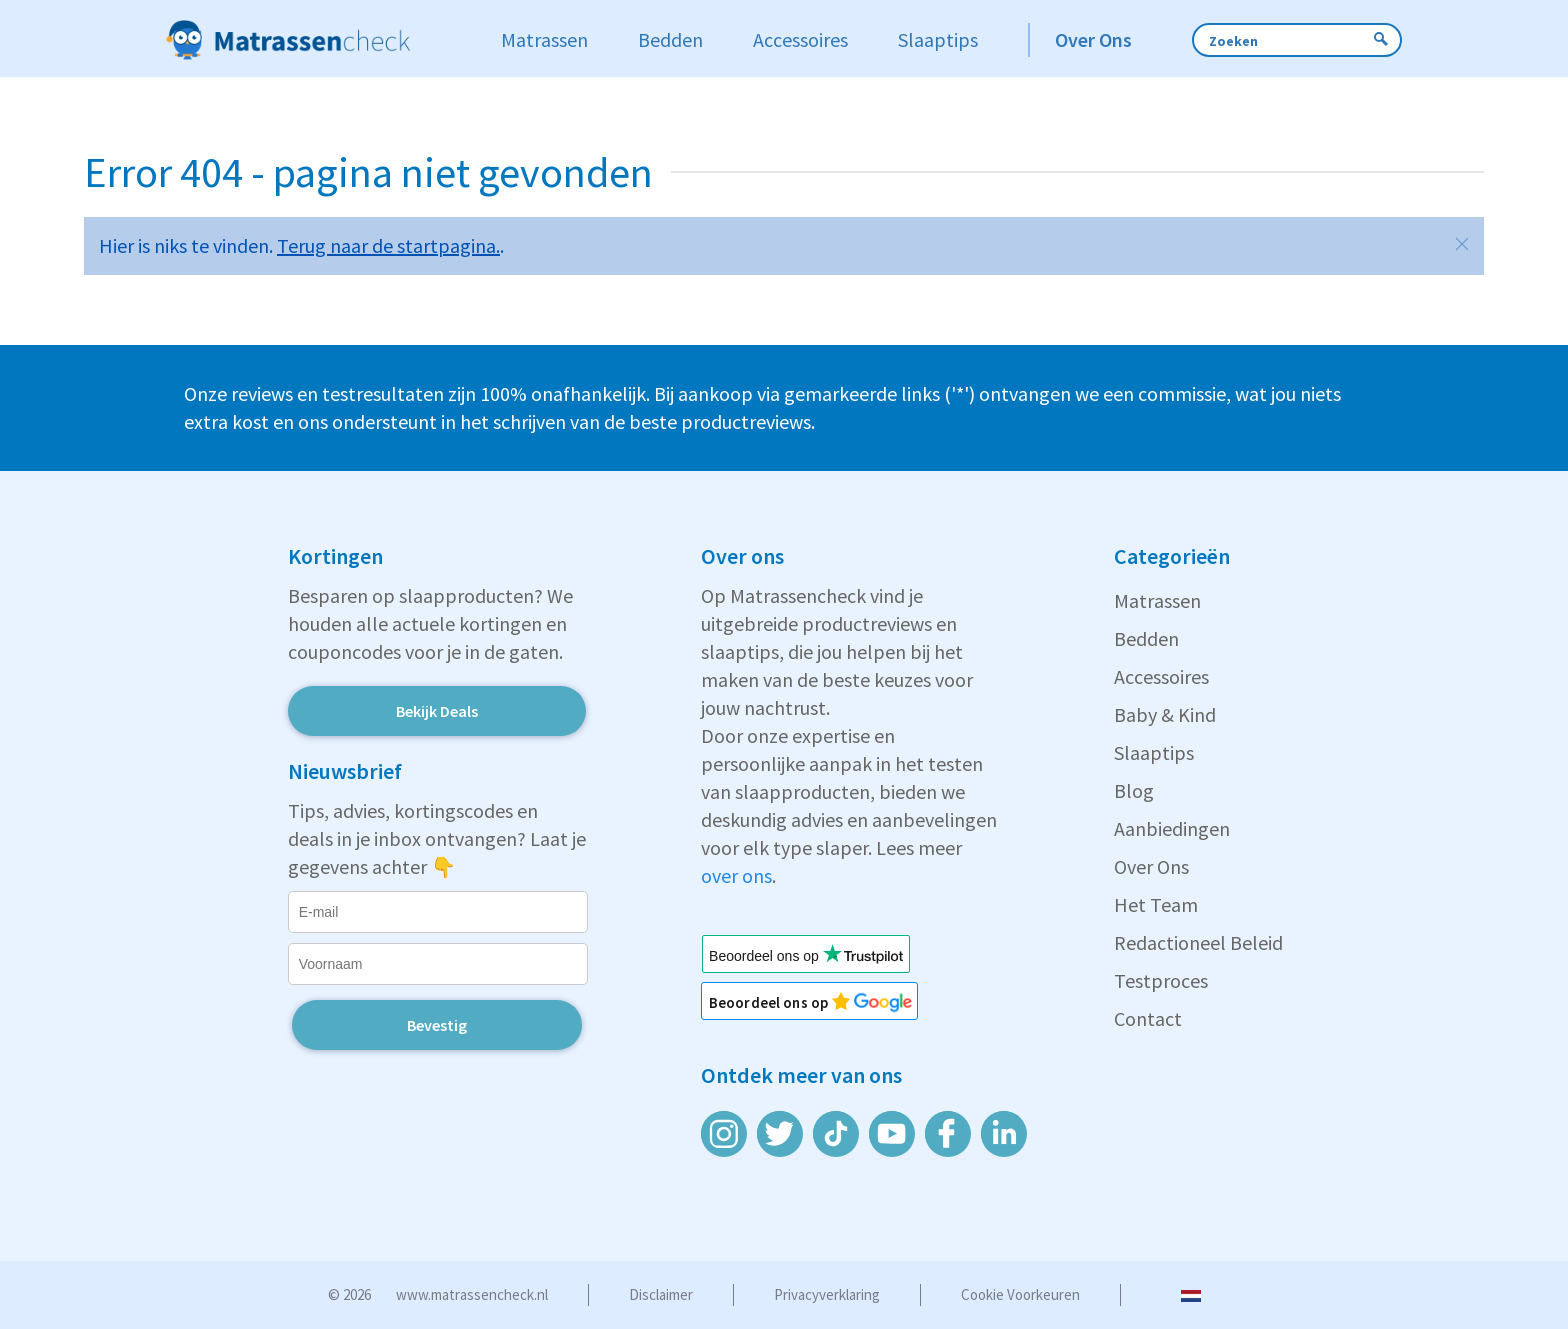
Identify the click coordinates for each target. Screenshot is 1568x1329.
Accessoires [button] (800, 39)
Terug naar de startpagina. (388, 245)
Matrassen (1157, 600)
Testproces (1161, 980)
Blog (1134, 790)
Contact (1148, 1018)
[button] (1462, 244)
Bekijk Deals (437, 711)
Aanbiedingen (1172, 828)
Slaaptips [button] (938, 39)
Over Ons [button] (1093, 39)
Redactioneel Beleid (1198, 942)
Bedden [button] (670, 39)
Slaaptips (1154, 752)
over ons (736, 875)
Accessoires (1161, 676)
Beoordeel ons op (780, 1002)
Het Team (1156, 904)
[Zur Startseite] (313, 40)
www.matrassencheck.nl (472, 1294)
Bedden (1146, 638)
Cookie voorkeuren (1020, 1294)
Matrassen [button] (544, 39)
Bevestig (437, 1025)
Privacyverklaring (827, 1294)
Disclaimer (661, 1294)
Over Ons (1151, 866)
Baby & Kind (1165, 714)
